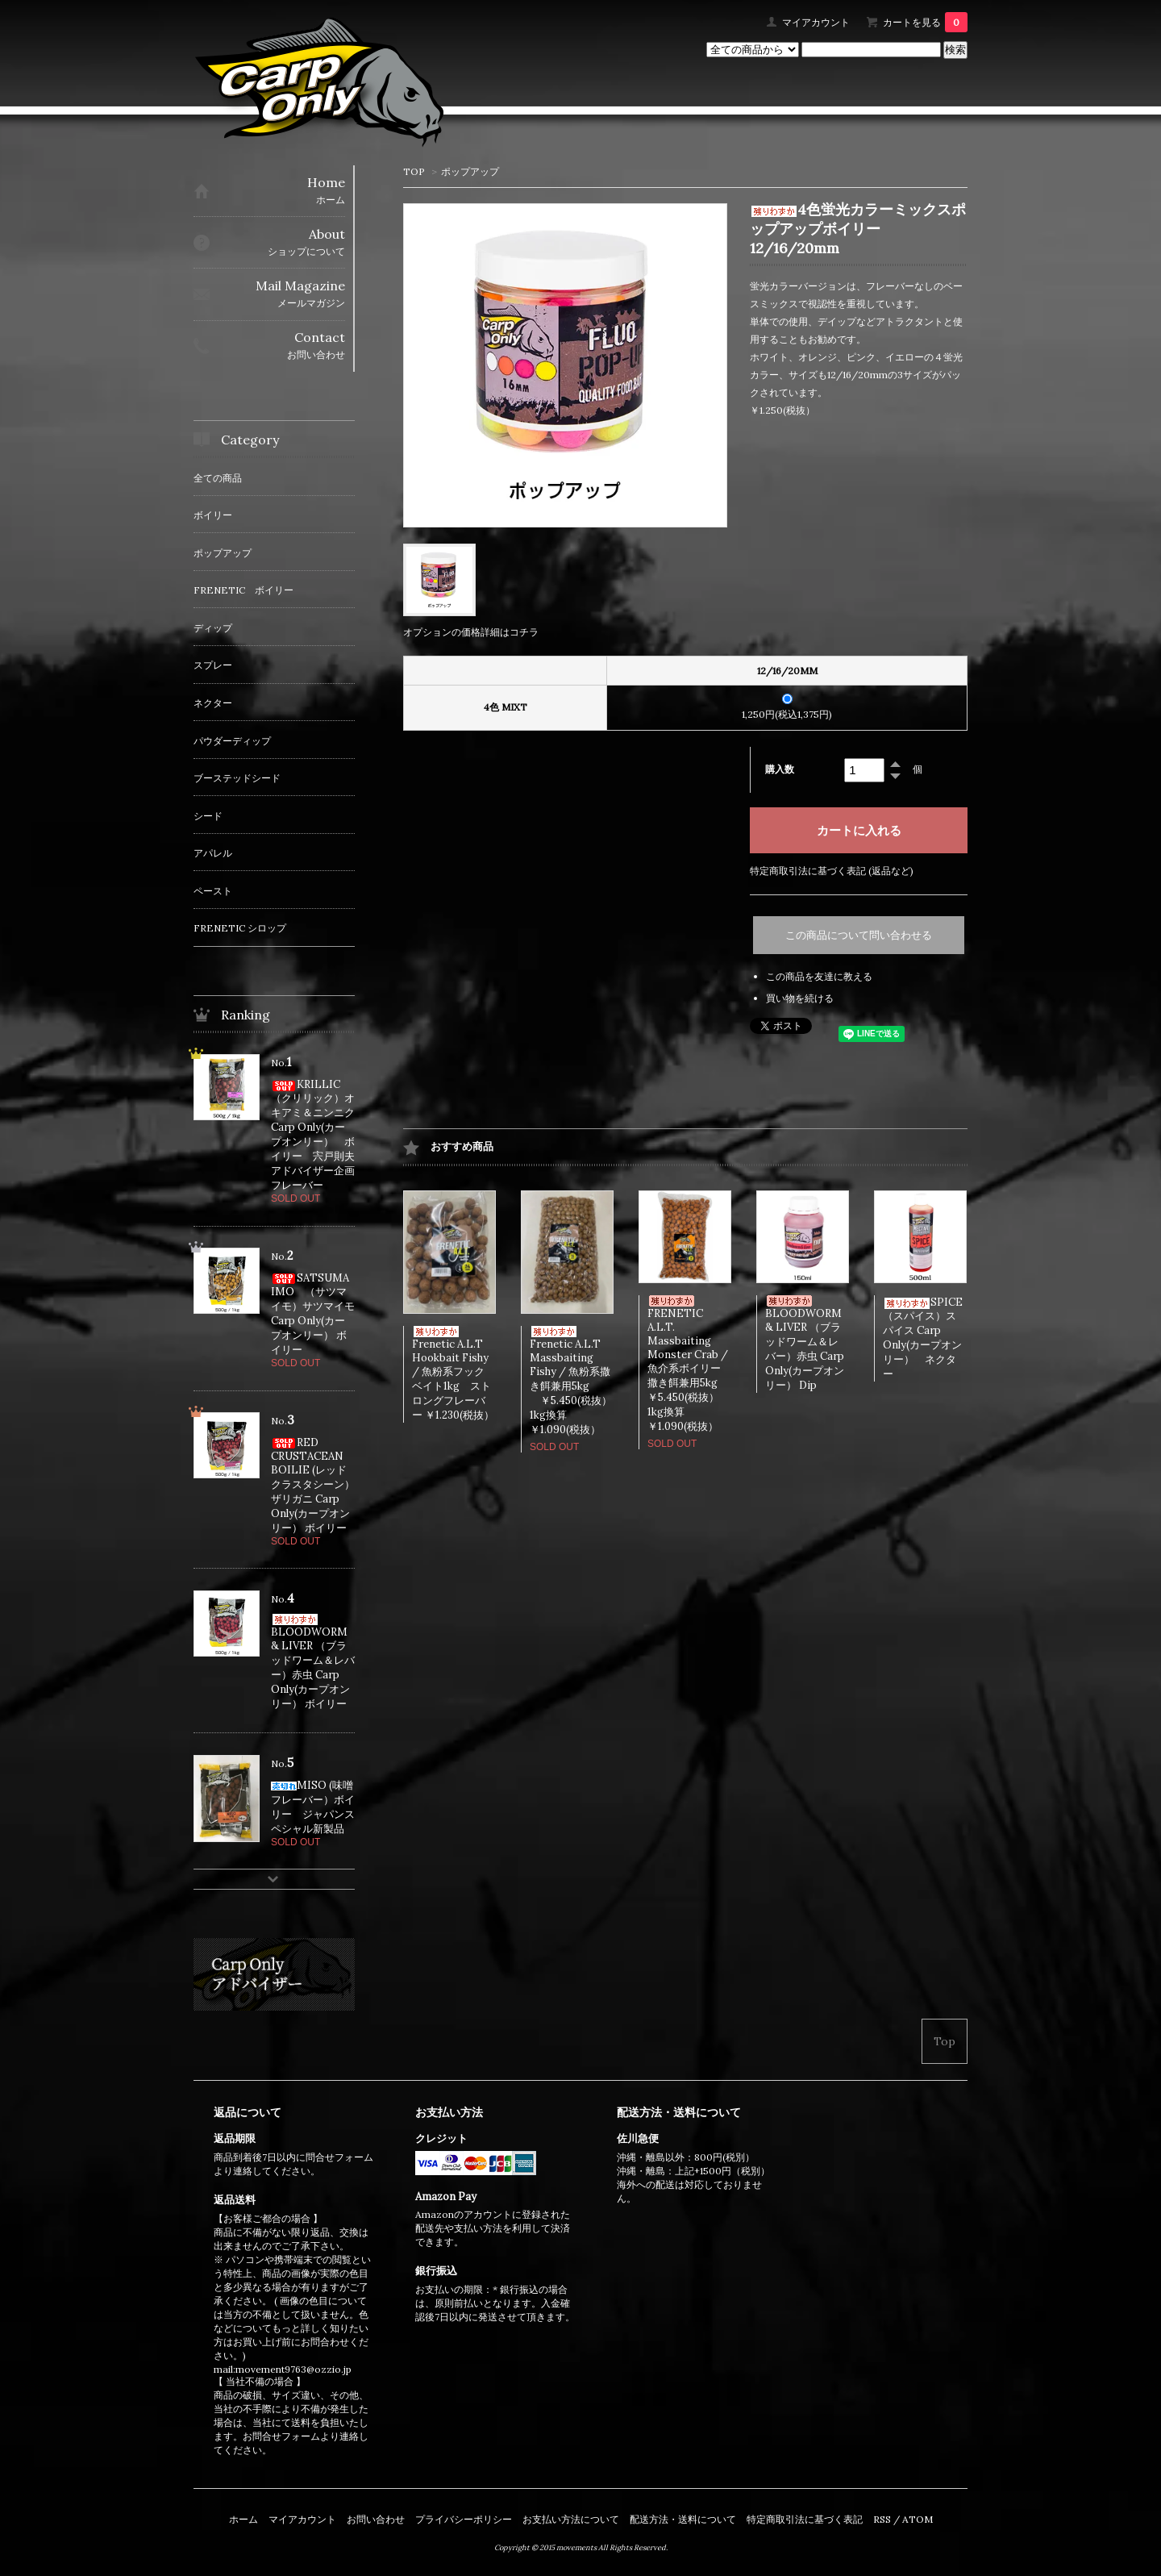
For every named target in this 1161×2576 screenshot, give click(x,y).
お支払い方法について (570, 2519)
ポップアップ (470, 171)
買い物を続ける (800, 998)
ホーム (243, 2519)
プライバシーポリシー (463, 2519)
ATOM (917, 2519)
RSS (882, 2519)
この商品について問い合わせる (858, 935)
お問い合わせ (376, 2519)
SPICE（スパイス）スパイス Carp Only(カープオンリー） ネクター (923, 1338)
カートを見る (925, 22)
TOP (414, 171)
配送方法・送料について (683, 2519)
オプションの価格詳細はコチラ (471, 632)
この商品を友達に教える (819, 976)
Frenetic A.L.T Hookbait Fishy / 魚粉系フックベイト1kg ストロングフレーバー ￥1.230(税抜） (453, 1374)
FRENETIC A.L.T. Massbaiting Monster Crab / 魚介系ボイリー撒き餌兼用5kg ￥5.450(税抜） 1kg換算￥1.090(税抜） (698, 1364)
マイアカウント (816, 22)
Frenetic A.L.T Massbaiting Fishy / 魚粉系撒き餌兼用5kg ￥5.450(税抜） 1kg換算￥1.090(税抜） (581, 1381)
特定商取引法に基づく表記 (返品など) (831, 871)
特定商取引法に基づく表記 (805, 2519)
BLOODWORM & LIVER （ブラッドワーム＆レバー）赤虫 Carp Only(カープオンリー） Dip (804, 1343)
